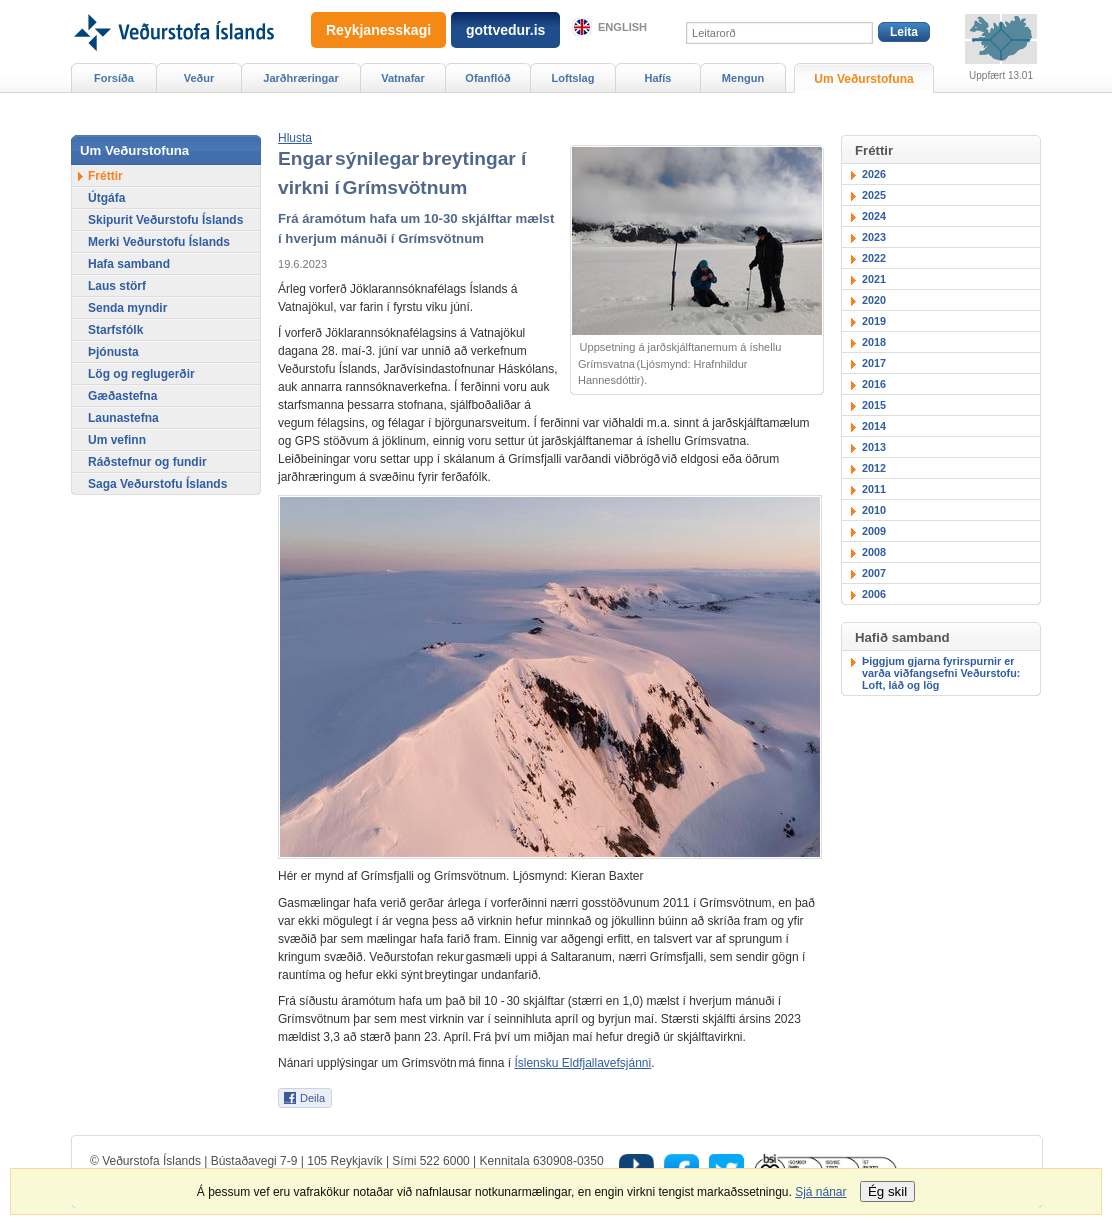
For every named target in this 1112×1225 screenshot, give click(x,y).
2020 (874, 300)
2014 (874, 426)
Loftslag (573, 78)
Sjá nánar (820, 1192)
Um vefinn (117, 440)
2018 (874, 342)
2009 (874, 531)
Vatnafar (403, 78)
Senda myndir (127, 308)
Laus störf (117, 286)
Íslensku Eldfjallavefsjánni (582, 1063)
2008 (874, 552)
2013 (874, 447)
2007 (874, 573)
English (622, 27)
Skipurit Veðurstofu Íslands (165, 220)
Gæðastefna (122, 396)
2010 (874, 510)
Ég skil (887, 1191)
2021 (874, 279)
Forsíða (114, 78)
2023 (874, 237)
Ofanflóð (487, 78)
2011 (874, 489)
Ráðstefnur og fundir (147, 462)
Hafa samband (129, 264)
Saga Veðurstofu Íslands (157, 484)
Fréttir (105, 176)
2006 (874, 594)
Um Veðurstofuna (863, 79)
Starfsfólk (115, 330)
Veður (199, 78)
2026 (874, 174)
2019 (874, 321)
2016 (874, 384)
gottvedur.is (505, 30)
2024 (874, 216)
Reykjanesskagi (378, 30)
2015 (874, 405)
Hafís (658, 78)
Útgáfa (106, 198)
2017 (874, 363)
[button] (295, 138)
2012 (874, 468)
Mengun (743, 78)
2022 (874, 258)
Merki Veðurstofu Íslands (159, 242)
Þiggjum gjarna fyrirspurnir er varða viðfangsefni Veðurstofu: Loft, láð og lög (941, 673)
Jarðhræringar (300, 78)
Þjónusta (113, 352)
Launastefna (123, 418)
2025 (874, 195)
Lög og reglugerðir (141, 374)
